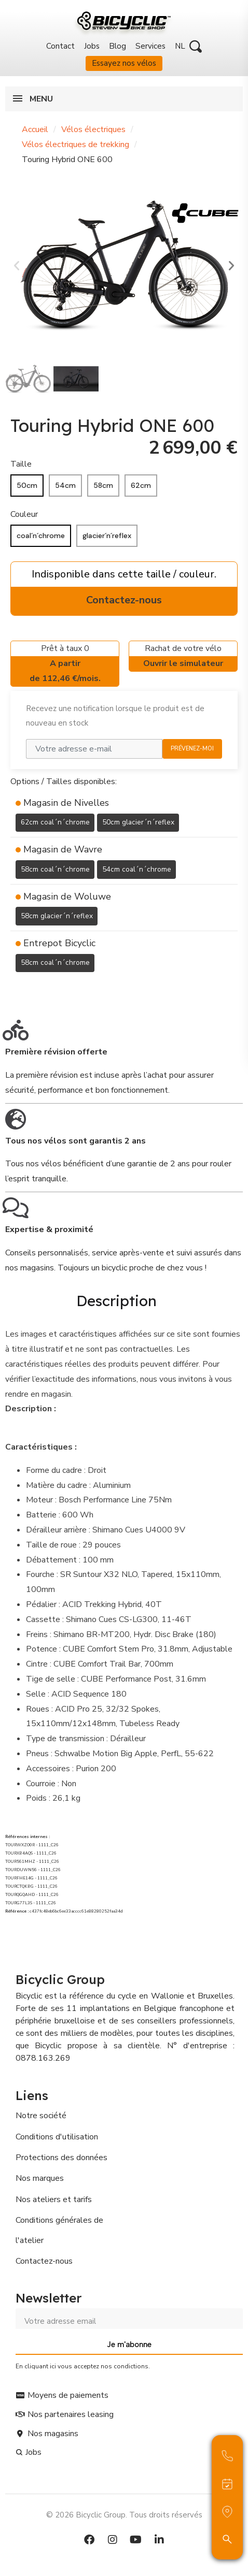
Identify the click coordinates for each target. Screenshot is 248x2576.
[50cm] (27, 485)
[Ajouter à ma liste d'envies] (16, 987)
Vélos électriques (93, 129)
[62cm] (141, 485)
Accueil (35, 129)
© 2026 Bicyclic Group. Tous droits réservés (124, 2515)
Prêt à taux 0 (65, 664)
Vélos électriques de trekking (75, 144)
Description (116, 1301)
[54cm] (65, 485)
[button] (195, 46)
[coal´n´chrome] (40, 536)
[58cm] (103, 485)
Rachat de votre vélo (183, 657)
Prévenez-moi (192, 748)
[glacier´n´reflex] (106, 536)
